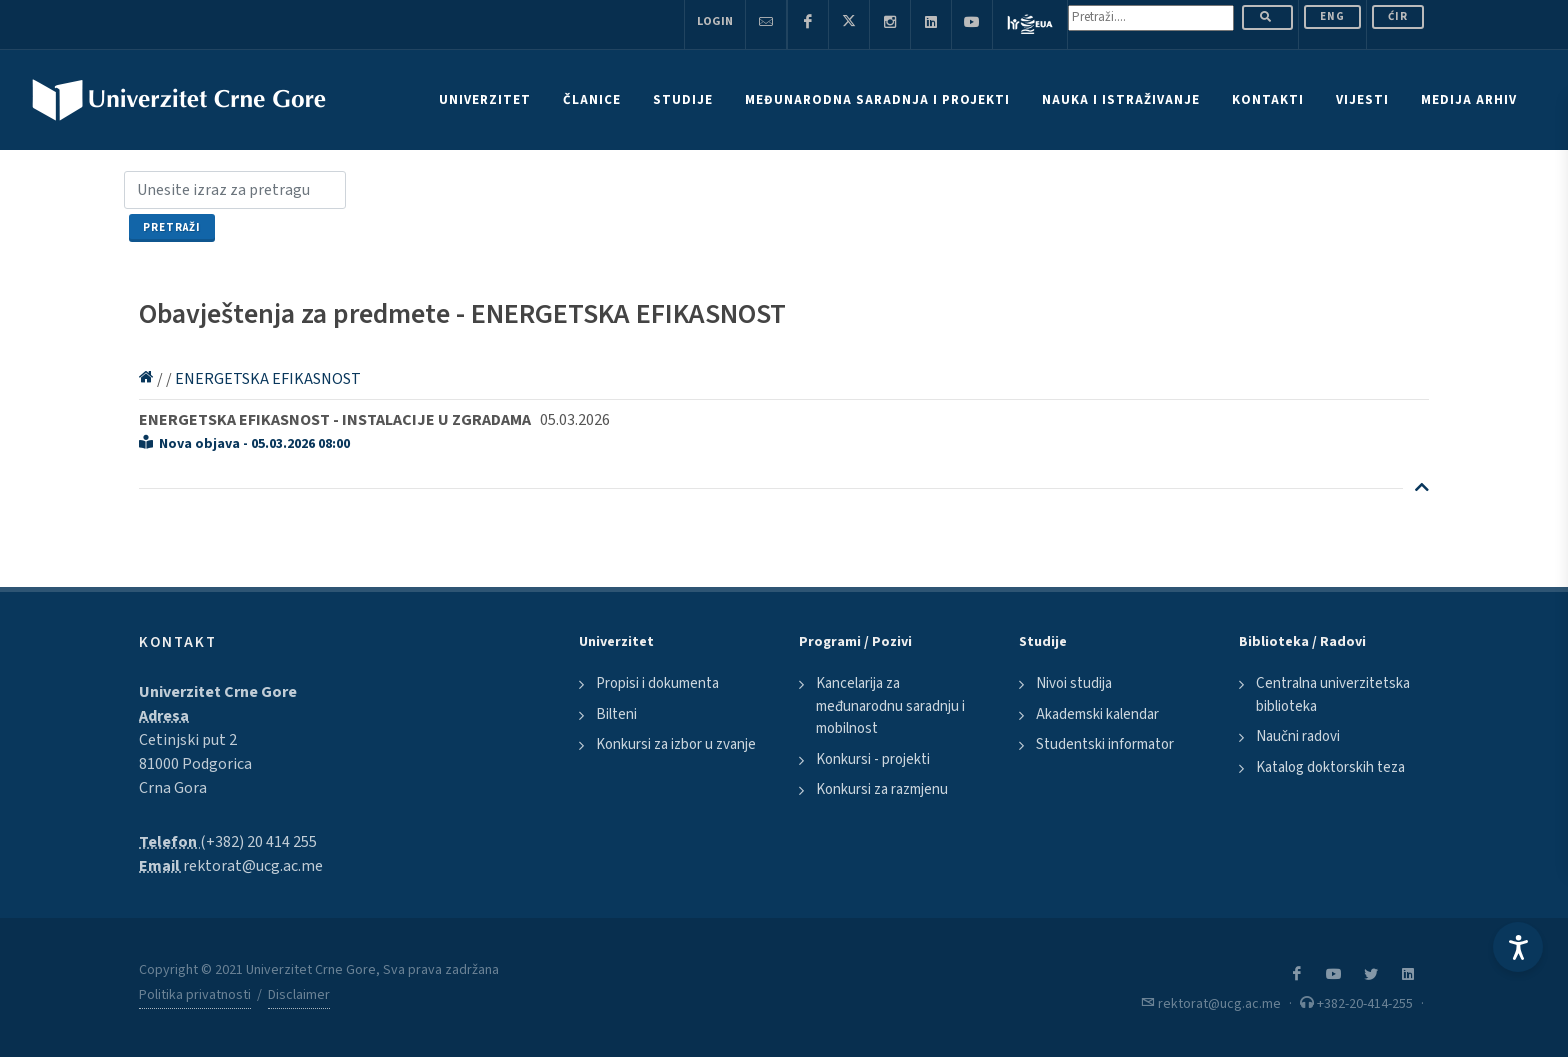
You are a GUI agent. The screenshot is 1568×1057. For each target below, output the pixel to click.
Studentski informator (1105, 744)
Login (715, 21)
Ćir (1398, 16)
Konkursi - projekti (873, 759)
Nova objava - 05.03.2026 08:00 (244, 444)
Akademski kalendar (1097, 714)
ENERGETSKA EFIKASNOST (268, 379)
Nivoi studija (1074, 683)
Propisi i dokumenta (657, 683)
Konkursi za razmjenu (882, 789)
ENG (1332, 16)
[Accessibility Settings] (1518, 947)
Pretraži (172, 227)
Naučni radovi (1298, 736)
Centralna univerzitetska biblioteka (1333, 695)
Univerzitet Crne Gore (218, 692)
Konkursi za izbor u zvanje (676, 744)
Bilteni (616, 714)
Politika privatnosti (195, 995)
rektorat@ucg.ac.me (253, 866)
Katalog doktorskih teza (1330, 767)
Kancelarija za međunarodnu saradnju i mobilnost (890, 706)
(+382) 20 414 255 (258, 842)
